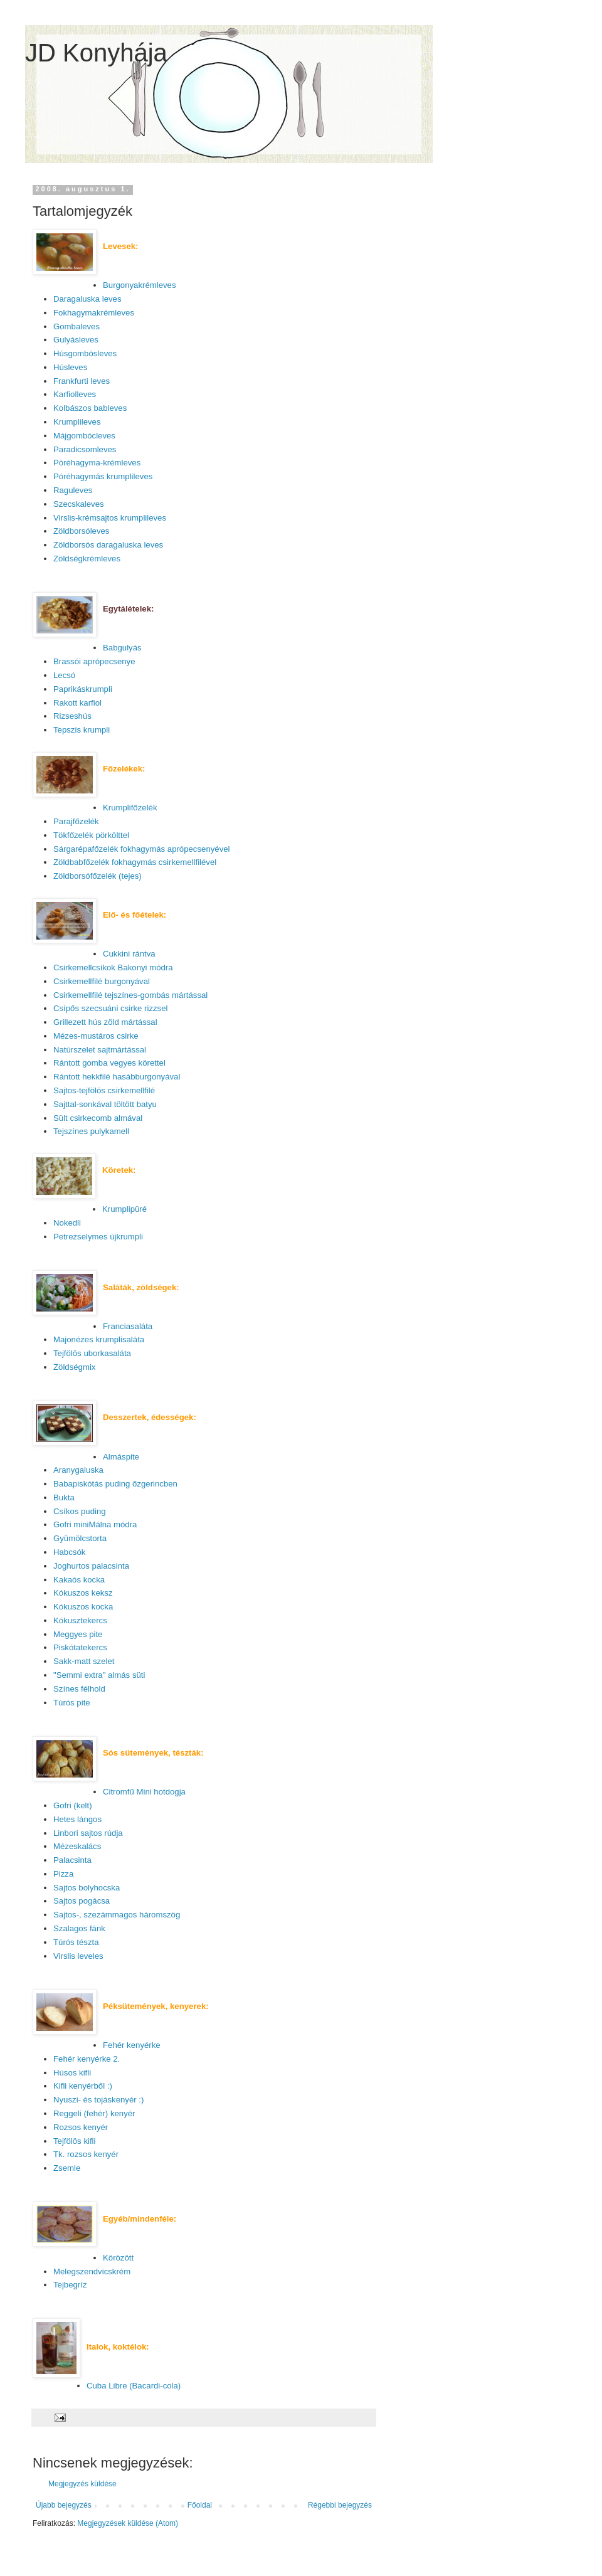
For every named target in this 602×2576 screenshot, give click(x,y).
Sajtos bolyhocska (86, 1887)
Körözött (118, 2257)
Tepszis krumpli (81, 729)
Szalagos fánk (79, 1928)
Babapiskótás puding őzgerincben (115, 1483)
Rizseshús (72, 716)
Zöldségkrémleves (86, 558)
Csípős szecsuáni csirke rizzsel (110, 1008)
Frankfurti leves (81, 381)
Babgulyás (122, 647)
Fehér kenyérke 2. (86, 2059)
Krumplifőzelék (130, 807)
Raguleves (72, 490)
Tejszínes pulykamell (91, 1131)
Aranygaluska (78, 1470)
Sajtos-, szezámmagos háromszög (116, 1914)
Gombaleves (76, 326)
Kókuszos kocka (83, 1606)
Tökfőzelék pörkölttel (91, 835)
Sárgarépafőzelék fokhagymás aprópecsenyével (141, 849)
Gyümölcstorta (80, 1538)
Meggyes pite (77, 1634)
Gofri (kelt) (72, 1805)
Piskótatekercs (80, 1647)
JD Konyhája (96, 52)
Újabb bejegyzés (64, 2505)
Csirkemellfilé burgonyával (101, 981)
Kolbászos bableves (90, 408)
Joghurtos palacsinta (91, 1566)
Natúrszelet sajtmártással (99, 1049)
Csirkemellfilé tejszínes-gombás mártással (130, 995)
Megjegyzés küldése (82, 2483)
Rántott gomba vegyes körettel (109, 1063)
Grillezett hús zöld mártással (105, 1022)
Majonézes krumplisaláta (98, 1339)
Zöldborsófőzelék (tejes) (97, 876)
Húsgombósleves (85, 353)
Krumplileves (77, 422)
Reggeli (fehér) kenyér (94, 2113)
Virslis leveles (78, 1956)
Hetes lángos (77, 1819)
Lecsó (64, 675)
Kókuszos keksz (83, 1593)
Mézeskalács (77, 1846)
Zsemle (66, 2168)
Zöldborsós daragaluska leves (108, 544)
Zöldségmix (74, 1367)
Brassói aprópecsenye (94, 661)
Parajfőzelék (76, 821)
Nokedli (67, 1222)
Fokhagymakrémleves (93, 312)
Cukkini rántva (129, 953)
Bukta (64, 1497)
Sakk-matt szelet (83, 1661)
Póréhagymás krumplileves (102, 476)
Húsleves (70, 367)
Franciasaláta (127, 1326)
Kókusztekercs (80, 1620)
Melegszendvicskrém (91, 2271)
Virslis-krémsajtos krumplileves (109, 517)
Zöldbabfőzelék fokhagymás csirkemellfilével (134, 862)
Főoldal (199, 2505)
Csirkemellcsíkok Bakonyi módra (113, 967)
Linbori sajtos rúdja (88, 1833)
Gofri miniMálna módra (95, 1524)
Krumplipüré (124, 1209)
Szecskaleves (78, 504)
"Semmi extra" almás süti (99, 1675)
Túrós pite (71, 1702)
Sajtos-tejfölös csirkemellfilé (104, 1090)
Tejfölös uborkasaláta (92, 1353)
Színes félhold (79, 1688)
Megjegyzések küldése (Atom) (127, 2523)
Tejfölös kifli (74, 2141)
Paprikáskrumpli (82, 689)
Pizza (63, 1874)
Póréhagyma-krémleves (96, 462)
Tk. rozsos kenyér (86, 2154)
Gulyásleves (75, 339)
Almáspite (121, 1456)
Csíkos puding (79, 1511)
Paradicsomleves (84, 449)
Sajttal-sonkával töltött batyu (105, 1104)
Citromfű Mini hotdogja (144, 1791)
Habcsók (69, 1552)
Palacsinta (72, 1860)
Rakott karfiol (77, 703)
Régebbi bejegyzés (340, 2505)
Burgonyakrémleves (139, 285)
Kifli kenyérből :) (82, 2086)
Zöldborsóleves (81, 531)
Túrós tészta (76, 1942)
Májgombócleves (84, 435)
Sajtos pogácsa (81, 1900)
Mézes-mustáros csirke (96, 1036)
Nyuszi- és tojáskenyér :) (98, 2099)
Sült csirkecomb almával (97, 1118)
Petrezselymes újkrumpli (98, 1236)
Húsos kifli (72, 2072)
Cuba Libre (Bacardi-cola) (134, 2385)
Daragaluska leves (87, 299)
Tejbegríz (70, 2284)
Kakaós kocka (79, 1579)
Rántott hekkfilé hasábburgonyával (116, 1076)
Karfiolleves (74, 394)
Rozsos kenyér (80, 2127)
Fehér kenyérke (132, 2045)
